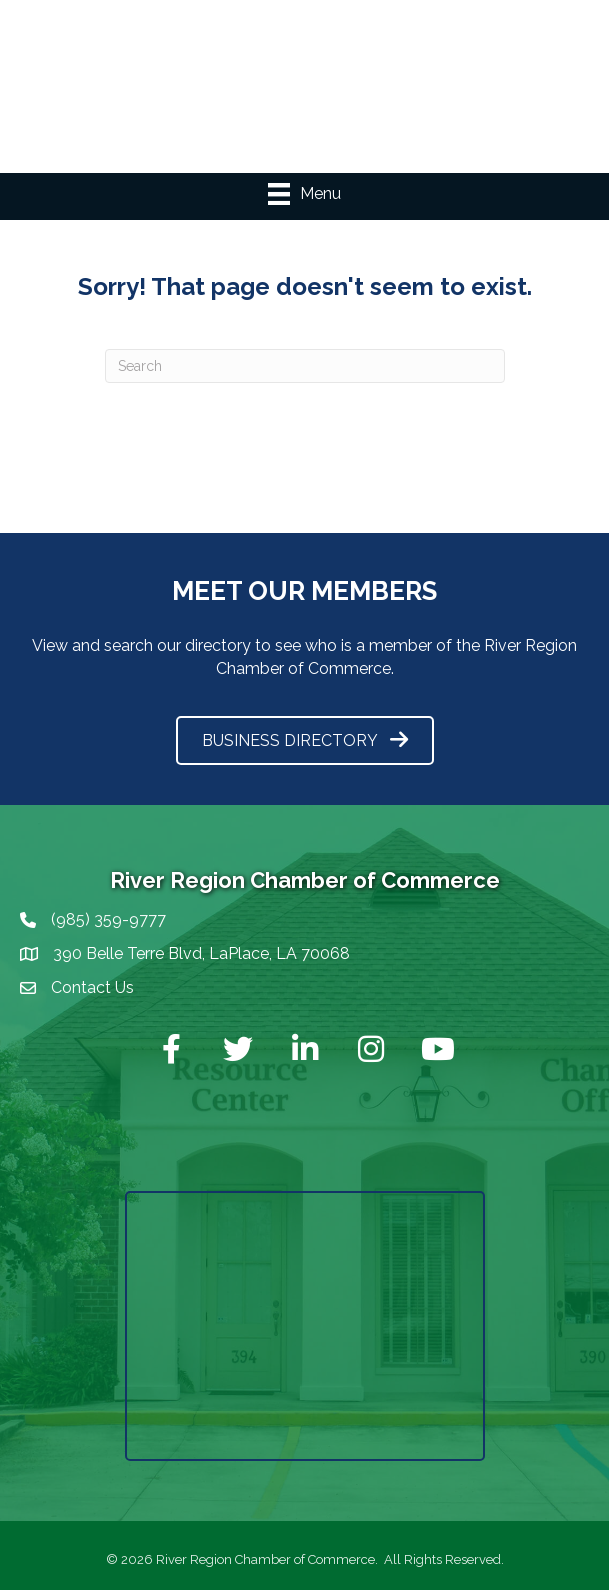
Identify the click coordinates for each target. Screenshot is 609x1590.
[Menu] (304, 194)
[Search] (305, 366)
